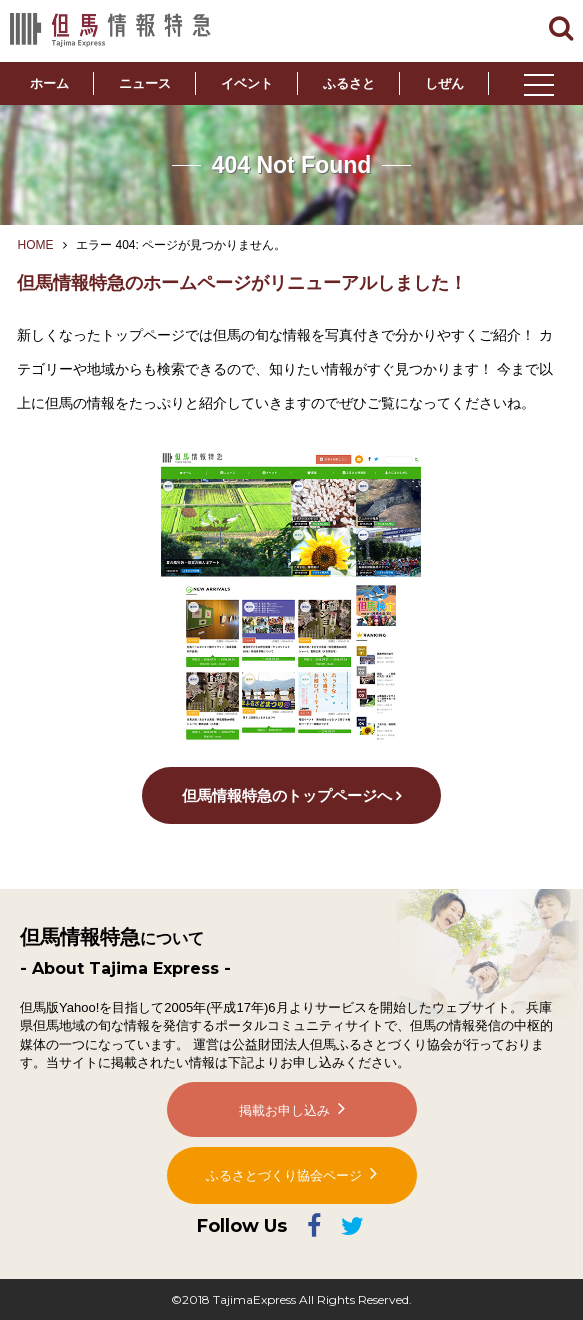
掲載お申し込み (284, 1110)
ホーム (49, 83)
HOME (35, 245)
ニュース (145, 83)
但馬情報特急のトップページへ (287, 795)
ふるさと (349, 83)
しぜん (444, 83)
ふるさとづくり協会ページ (284, 1175)
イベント (247, 83)
